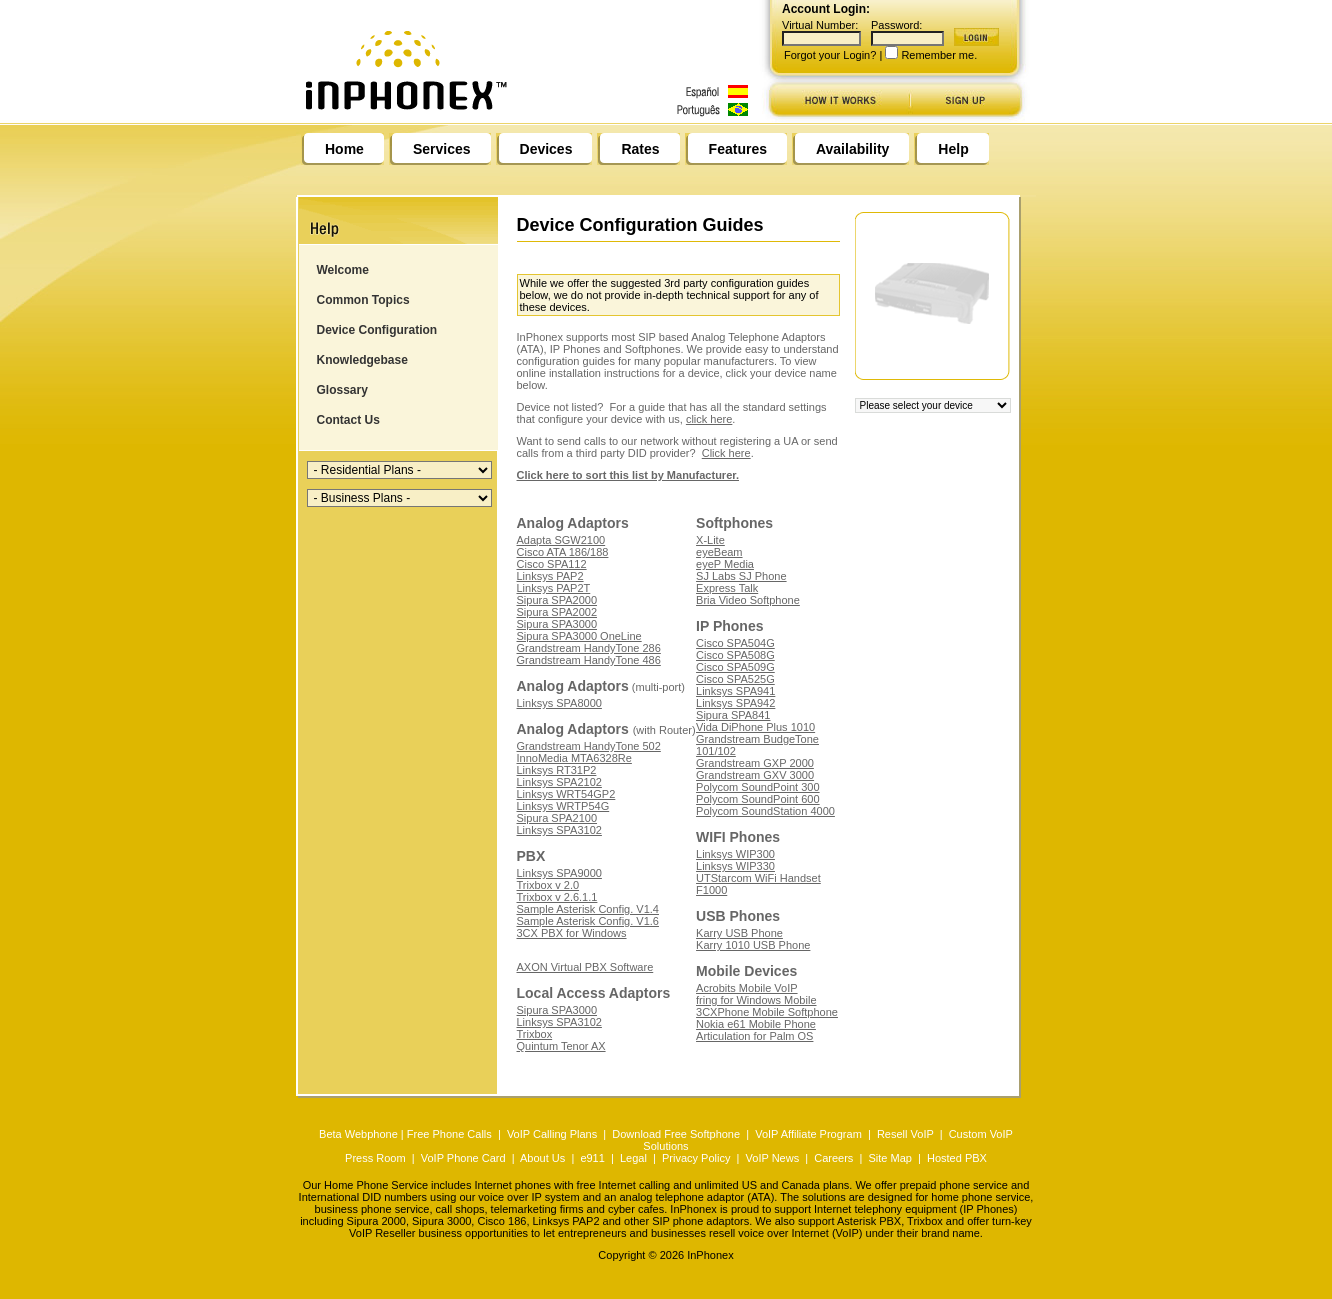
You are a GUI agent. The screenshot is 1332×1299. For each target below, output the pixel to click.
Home (344, 149)
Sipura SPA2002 (557, 612)
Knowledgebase (362, 360)
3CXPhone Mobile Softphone (767, 1012)
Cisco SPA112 (552, 564)
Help (953, 149)
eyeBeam (719, 552)
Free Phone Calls (449, 1134)
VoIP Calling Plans (552, 1134)
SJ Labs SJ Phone (741, 576)
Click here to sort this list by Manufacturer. (628, 475)
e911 (592, 1158)
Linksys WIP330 (735, 866)
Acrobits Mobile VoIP (747, 988)
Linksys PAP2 (550, 576)
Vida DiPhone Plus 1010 (755, 727)
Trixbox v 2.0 (548, 885)
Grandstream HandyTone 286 (589, 648)
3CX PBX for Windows (572, 933)
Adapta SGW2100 (561, 540)
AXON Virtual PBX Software (585, 967)
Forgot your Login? (830, 55)
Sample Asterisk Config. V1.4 (588, 909)
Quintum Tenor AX (561, 1046)
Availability (852, 149)
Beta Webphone (358, 1134)
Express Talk (727, 588)
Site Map (889, 1158)
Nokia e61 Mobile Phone (756, 1024)
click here (709, 419)
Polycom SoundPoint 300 (758, 787)
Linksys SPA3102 (559, 830)
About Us (542, 1158)
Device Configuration (377, 330)
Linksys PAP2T (554, 588)
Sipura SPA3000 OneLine (579, 636)
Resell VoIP (905, 1134)
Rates (640, 149)
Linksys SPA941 (735, 691)
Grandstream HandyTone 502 (589, 746)
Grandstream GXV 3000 (755, 775)
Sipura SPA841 (733, 715)
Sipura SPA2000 (557, 600)
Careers (833, 1158)
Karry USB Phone (739, 933)
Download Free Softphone (676, 1134)
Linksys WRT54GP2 (566, 794)
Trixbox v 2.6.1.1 (557, 897)
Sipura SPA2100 (557, 818)
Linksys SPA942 (735, 703)
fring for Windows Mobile (756, 1000)
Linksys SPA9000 (559, 873)
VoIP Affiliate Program (808, 1134)
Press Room (375, 1158)
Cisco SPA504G (735, 643)
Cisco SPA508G (735, 655)
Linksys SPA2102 (559, 782)
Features (738, 149)
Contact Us (348, 420)
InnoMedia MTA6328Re (574, 758)
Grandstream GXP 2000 (755, 763)
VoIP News (773, 1158)
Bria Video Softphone (748, 600)
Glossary (342, 390)
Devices (546, 149)
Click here (726, 453)
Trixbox (535, 1034)
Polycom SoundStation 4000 (765, 811)
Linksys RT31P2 (557, 770)
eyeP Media (725, 564)
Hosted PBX (957, 1158)
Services (442, 149)
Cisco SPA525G (735, 679)
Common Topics (363, 300)
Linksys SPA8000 (559, 703)
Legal (633, 1158)
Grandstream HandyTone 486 (589, 660)
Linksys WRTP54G (563, 806)
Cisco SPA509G (735, 667)
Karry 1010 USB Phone (753, 945)
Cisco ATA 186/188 (563, 552)
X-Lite (710, 540)
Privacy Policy (696, 1158)
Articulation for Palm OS (754, 1036)
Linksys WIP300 (735, 854)
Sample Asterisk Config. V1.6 (588, 921)
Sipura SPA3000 (557, 624)
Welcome (343, 270)
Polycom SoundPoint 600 (758, 799)
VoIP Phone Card (463, 1158)
